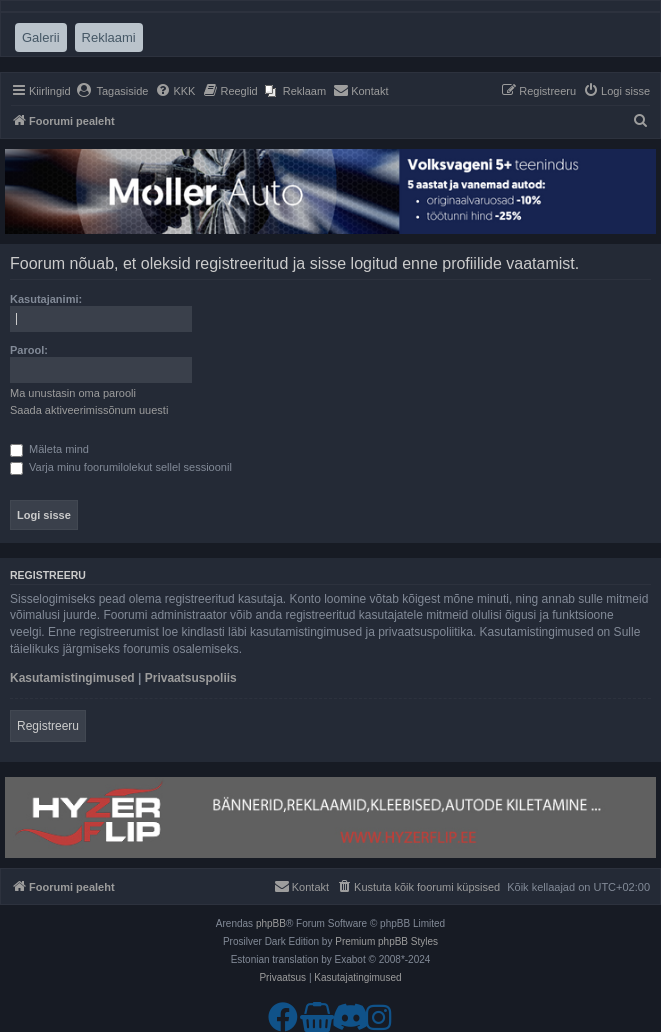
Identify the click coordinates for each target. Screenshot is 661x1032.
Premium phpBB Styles (386, 941)
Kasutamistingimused (72, 678)
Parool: (29, 350)
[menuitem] (112, 91)
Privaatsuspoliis (191, 678)
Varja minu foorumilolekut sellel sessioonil (121, 467)
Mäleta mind (49, 449)
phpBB (271, 923)
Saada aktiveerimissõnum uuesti (89, 410)
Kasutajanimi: (46, 299)
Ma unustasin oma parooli (73, 393)
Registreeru (48, 726)
